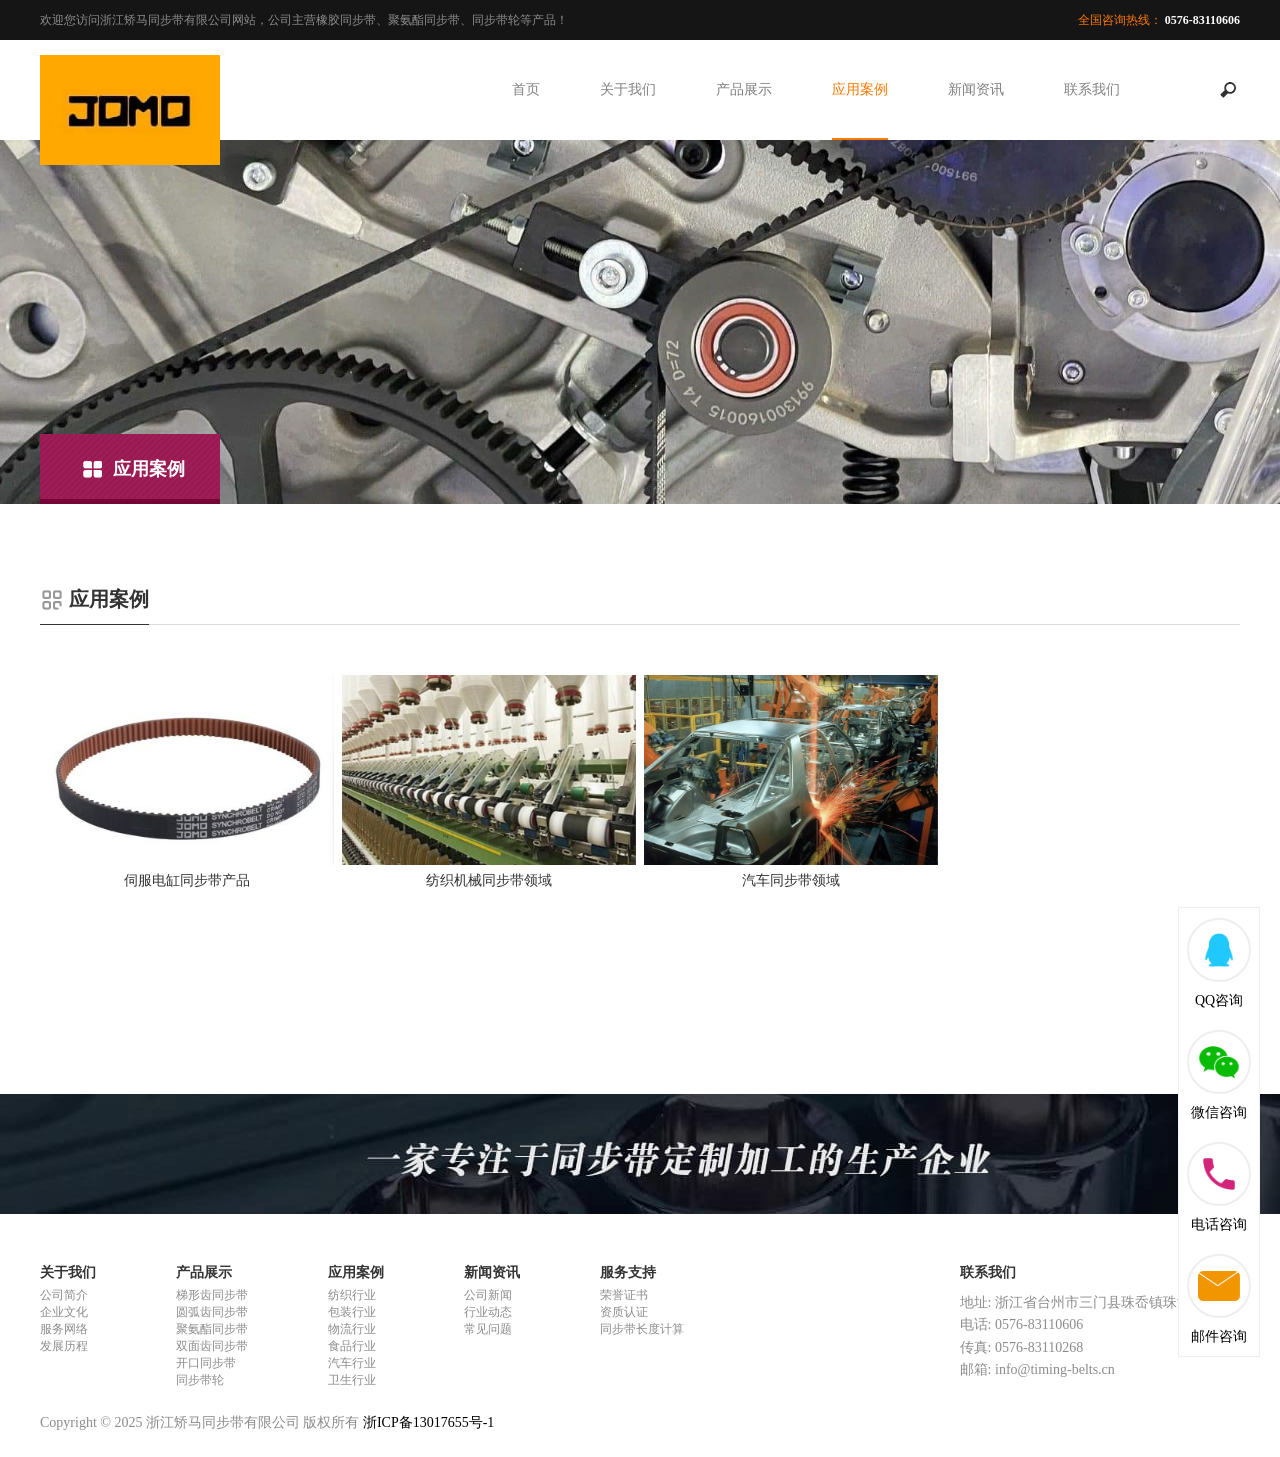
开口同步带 (206, 1363)
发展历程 (64, 1346)
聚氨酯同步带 (212, 1329)
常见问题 (488, 1329)
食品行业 (352, 1346)
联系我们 (1092, 89)
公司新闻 (488, 1295)
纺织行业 (352, 1295)
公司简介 (64, 1295)
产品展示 (744, 89)
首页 (526, 89)
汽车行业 (352, 1363)
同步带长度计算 (642, 1329)
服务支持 (628, 1272)
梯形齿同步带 (212, 1295)
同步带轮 (200, 1380)
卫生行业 (352, 1380)
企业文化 (64, 1312)
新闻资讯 (976, 89)
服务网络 (64, 1329)
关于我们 (628, 89)
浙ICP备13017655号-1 (428, 1422)
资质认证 (624, 1312)
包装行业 (352, 1312)
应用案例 (860, 89)
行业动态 (488, 1312)
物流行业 (352, 1329)
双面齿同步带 (212, 1346)
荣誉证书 (624, 1295)
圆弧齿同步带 (212, 1312)
